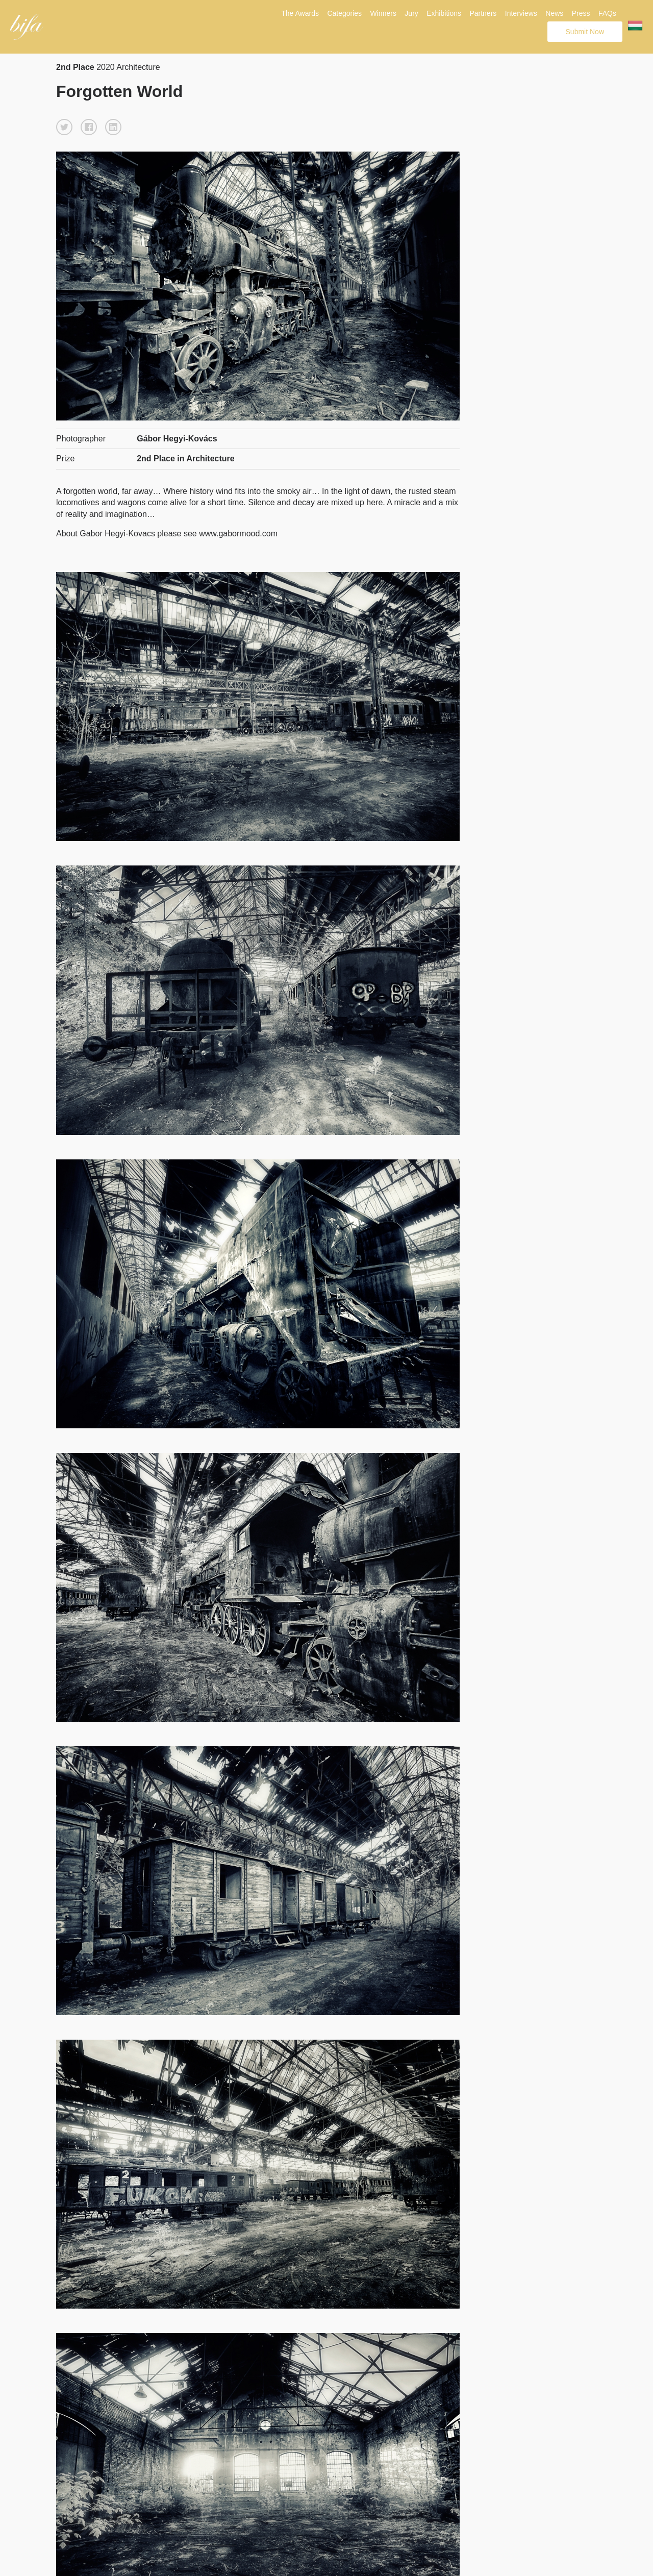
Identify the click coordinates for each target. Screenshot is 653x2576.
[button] (64, 127)
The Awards (300, 13)
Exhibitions (443, 13)
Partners (482, 13)
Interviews (521, 13)
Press (581, 13)
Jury (411, 13)
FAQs (607, 13)
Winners (383, 13)
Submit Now (585, 31)
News (554, 13)
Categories (344, 13)
